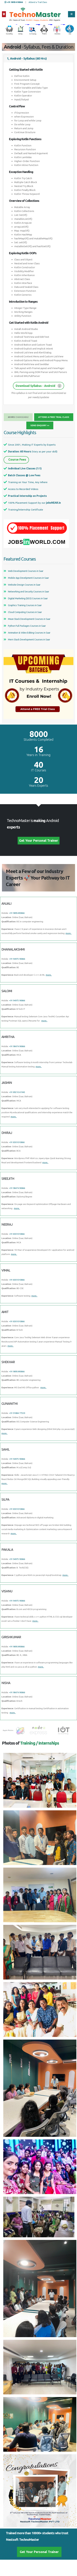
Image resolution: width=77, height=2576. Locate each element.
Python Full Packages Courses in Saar (27, 626)
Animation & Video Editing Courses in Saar (29, 632)
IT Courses (38, 770)
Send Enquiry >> (39, 425)
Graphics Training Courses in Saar (25, 605)
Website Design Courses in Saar (24, 584)
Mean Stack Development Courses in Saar (29, 619)
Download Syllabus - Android (38, 386)
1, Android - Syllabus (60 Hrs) (27, 58)
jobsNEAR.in (53, 502)
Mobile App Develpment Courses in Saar (28, 578)
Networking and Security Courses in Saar (28, 591)
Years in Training (38, 755)
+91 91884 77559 (17, 1413)
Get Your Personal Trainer (38, 840)
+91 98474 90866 (17, 1046)
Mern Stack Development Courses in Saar (29, 639)
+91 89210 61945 (17, 1092)
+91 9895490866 (17, 913)
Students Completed (38, 739)
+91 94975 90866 (17, 959)
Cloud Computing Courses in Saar (25, 612)
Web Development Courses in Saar (25, 571)
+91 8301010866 (17, 1142)
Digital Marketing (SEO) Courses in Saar (28, 598)
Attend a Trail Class (38, 2)
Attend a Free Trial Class (53, 417)
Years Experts (38, 785)
